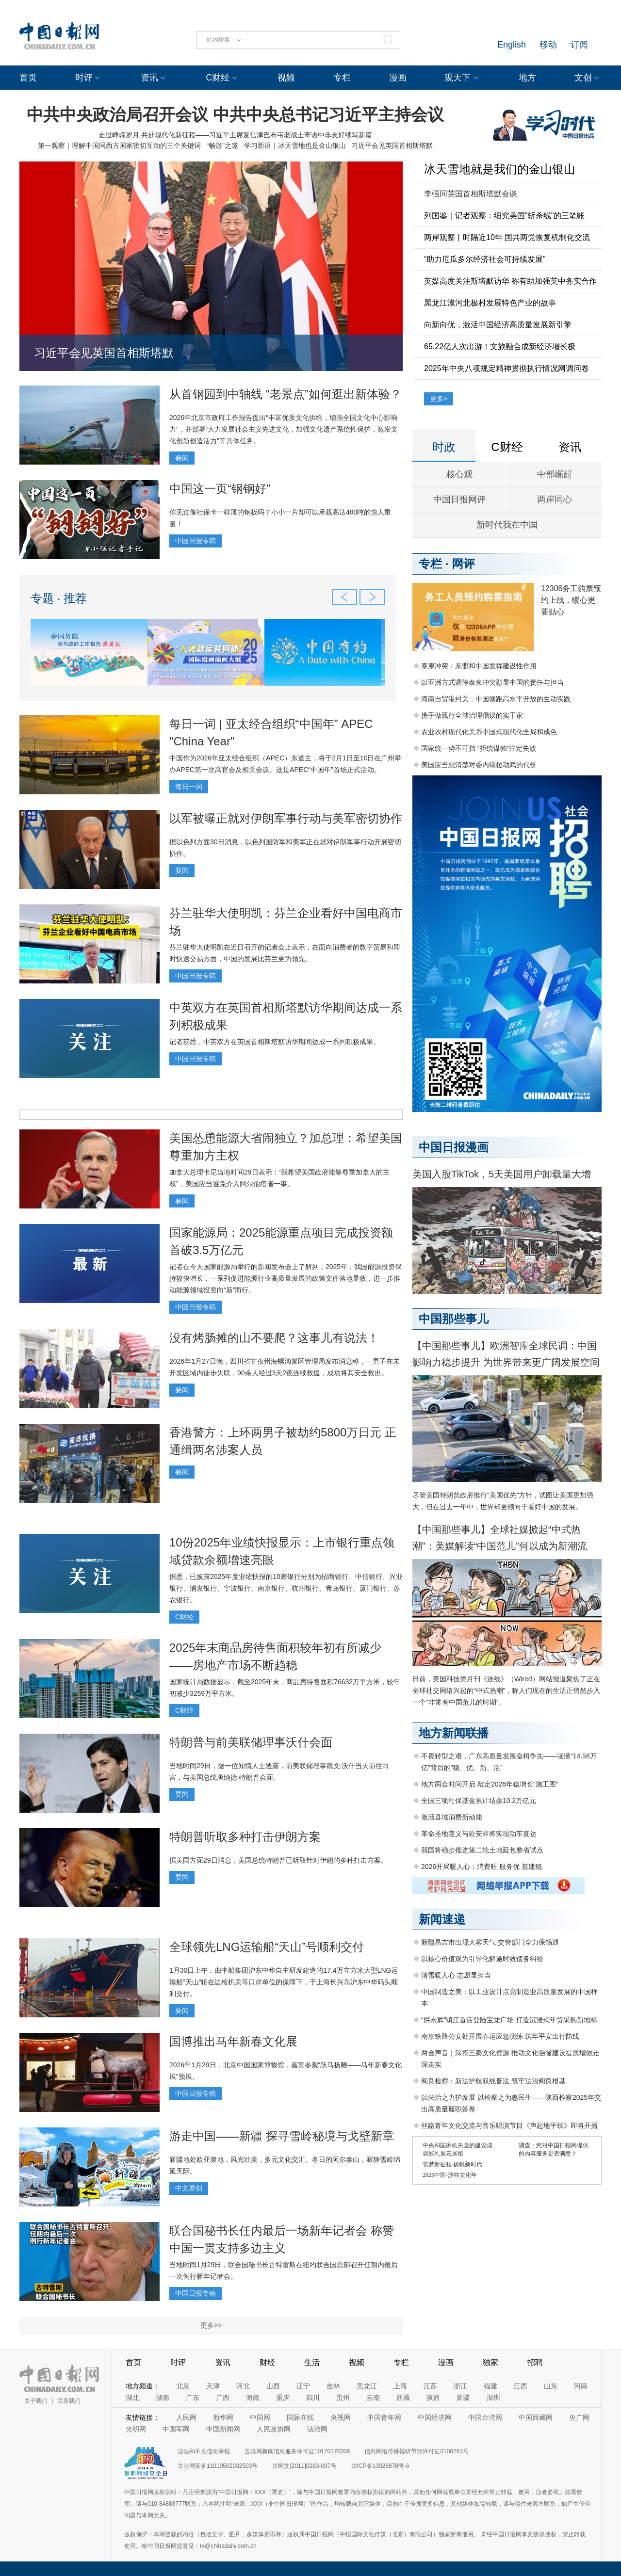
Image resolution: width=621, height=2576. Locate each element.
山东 (550, 2386)
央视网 (340, 2417)
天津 (213, 2386)
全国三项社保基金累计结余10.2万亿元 (478, 1800)
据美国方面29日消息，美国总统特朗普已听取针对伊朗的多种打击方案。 (278, 1860)
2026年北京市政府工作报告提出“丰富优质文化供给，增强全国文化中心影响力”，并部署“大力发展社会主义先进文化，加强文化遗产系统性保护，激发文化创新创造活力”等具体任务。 (283, 429)
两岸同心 (554, 499)
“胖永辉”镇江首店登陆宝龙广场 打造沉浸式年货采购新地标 (509, 2020)
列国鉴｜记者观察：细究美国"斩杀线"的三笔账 (504, 215)
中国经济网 (435, 2417)
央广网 (579, 2417)
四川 (313, 2397)
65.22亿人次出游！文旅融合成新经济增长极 (499, 346)
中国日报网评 (459, 499)
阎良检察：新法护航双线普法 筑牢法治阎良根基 (493, 2081)
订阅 (579, 44)
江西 (520, 2386)
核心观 (459, 474)
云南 (373, 2397)
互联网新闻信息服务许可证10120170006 (297, 2451)
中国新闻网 (223, 2429)
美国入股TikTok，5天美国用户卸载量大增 (501, 1174)
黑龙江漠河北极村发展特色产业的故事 (490, 303)
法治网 (317, 2429)
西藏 (403, 2397)
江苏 (430, 2386)
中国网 (260, 2417)
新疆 (463, 2397)
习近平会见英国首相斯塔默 (392, 145)
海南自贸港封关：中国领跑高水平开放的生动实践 (496, 699)
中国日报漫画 (454, 1147)
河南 (581, 2386)
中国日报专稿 (195, 541)
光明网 (136, 2429)
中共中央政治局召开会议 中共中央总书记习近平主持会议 (235, 114)
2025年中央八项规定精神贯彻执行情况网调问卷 (506, 368)
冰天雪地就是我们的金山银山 (499, 169)
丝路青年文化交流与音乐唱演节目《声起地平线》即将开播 (509, 2125)
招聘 (535, 2362)
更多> (438, 398)
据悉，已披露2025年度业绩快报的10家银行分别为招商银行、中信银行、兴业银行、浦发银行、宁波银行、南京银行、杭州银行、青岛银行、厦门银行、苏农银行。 (286, 1588)
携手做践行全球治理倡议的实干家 (472, 715)
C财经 (217, 77)
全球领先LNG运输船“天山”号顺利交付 (266, 1946)
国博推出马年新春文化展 (233, 2041)
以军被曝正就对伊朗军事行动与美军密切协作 (285, 818)
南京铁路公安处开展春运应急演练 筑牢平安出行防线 (500, 2036)
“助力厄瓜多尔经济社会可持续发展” (485, 259)
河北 (243, 2386)
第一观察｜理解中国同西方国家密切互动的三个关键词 (119, 145)
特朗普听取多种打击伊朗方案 (245, 1836)
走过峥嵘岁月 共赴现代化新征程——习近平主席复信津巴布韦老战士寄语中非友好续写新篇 (235, 135)
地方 (527, 77)
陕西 (433, 2397)
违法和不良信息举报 (204, 2451)
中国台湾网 (485, 2417)
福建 (490, 2386)
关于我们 (36, 2401)
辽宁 (303, 2386)
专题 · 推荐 (59, 598)
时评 (84, 77)
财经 (267, 2362)
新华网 (223, 2417)
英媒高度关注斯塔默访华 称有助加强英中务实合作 (510, 281)
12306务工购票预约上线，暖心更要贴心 (571, 600)
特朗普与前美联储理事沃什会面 (250, 1742)
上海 (400, 2386)
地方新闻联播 (454, 1732)
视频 (286, 77)
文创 (583, 77)
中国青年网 (384, 2417)
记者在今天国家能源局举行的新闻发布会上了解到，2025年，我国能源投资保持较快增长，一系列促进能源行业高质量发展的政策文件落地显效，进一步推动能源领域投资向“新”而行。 (285, 1278)
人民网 (186, 2417)
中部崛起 (554, 474)
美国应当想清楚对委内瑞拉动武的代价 (479, 765)
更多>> (211, 2325)
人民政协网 (274, 2429)
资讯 (149, 77)
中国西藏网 (536, 2417)
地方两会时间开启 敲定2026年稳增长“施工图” (489, 1784)
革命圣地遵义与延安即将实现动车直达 (479, 1833)
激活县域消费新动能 (451, 1817)
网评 (463, 563)
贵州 (343, 2397)
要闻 (182, 458)
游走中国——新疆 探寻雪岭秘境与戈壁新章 (281, 2135)
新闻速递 (442, 1919)
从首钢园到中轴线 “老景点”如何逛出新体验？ (285, 394)
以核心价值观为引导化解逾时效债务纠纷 (482, 1959)
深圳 (493, 2397)
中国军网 (176, 2429)
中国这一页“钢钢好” (219, 488)
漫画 (398, 77)
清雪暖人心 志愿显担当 (456, 1975)
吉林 (333, 2386)
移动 (548, 44)
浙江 (460, 2386)
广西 (222, 2397)
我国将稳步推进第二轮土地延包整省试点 (482, 1850)
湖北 (132, 2397)
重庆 (283, 2397)
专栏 (342, 77)
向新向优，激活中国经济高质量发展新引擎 (498, 325)
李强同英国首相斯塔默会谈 (470, 194)
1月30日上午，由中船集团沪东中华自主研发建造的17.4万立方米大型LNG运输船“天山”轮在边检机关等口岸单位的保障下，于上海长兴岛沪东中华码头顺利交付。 (283, 1981)
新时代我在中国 (507, 525)
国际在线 (300, 2417)
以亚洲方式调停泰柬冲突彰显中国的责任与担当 (492, 682)
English (511, 44)
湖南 (162, 2397)
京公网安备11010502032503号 (218, 2466)
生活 (312, 2362)
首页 (28, 77)
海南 (253, 2397)
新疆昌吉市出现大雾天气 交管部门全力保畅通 (490, 1942)
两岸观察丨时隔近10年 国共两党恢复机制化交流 (507, 237)
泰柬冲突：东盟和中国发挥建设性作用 (479, 666)
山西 (273, 2386)
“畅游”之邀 (222, 145)
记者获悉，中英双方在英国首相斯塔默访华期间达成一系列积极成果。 (274, 1042)
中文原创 (188, 2188)
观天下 (457, 77)
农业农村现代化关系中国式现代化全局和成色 (489, 732)
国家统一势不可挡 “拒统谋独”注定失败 (478, 748)
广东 (192, 2397)
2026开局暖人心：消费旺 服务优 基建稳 (481, 1866)
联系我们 (69, 2401)
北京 (183, 2386)
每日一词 (188, 786)
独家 (490, 2362)
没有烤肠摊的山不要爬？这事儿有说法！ (274, 1337)
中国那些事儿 (454, 1318)
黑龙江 (367, 2386)
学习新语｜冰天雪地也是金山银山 (295, 145)
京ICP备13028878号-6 (380, 2466)
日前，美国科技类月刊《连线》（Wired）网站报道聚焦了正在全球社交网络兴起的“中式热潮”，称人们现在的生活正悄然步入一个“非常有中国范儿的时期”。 (506, 1690)
